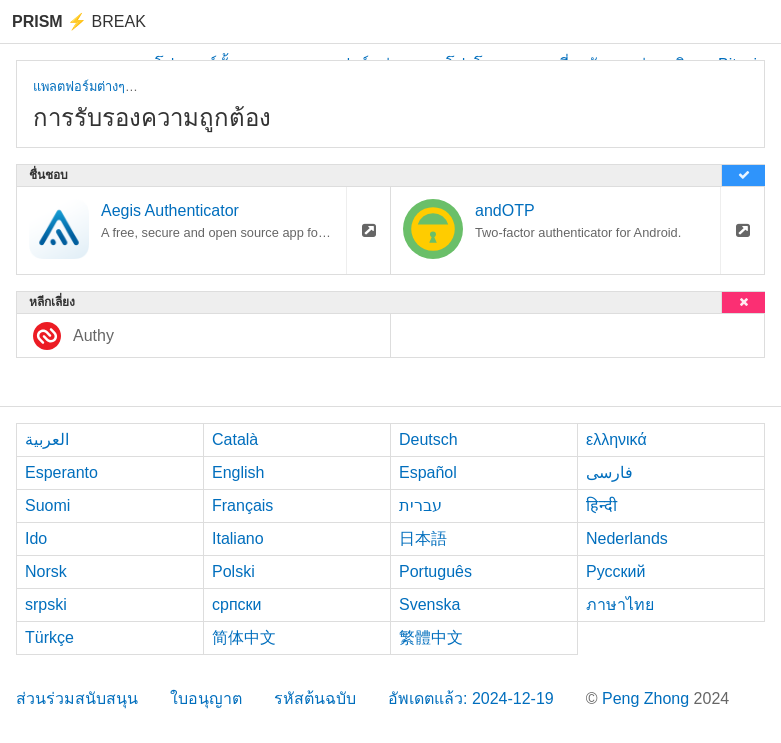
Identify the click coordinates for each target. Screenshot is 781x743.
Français (242, 505)
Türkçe (49, 637)
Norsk (46, 571)
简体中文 (244, 637)
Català (235, 439)
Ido (36, 538)
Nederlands (627, 538)
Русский (615, 571)
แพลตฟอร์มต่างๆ (79, 86)
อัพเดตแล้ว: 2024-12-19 (471, 698)
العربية (47, 439)
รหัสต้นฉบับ (315, 698)
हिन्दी (601, 505)
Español (428, 472)
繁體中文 (431, 637)
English (238, 472)
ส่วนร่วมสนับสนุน (77, 698)
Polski (233, 571)
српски (237, 604)
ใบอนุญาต (206, 698)
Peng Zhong (648, 698)
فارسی (609, 472)
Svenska (429, 604)
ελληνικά (616, 439)
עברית (420, 505)
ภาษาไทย (620, 604)
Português (435, 571)
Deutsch (428, 439)
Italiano (238, 538)
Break (79, 21)
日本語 (423, 538)
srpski (46, 604)
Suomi (47, 505)
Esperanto (61, 472)
